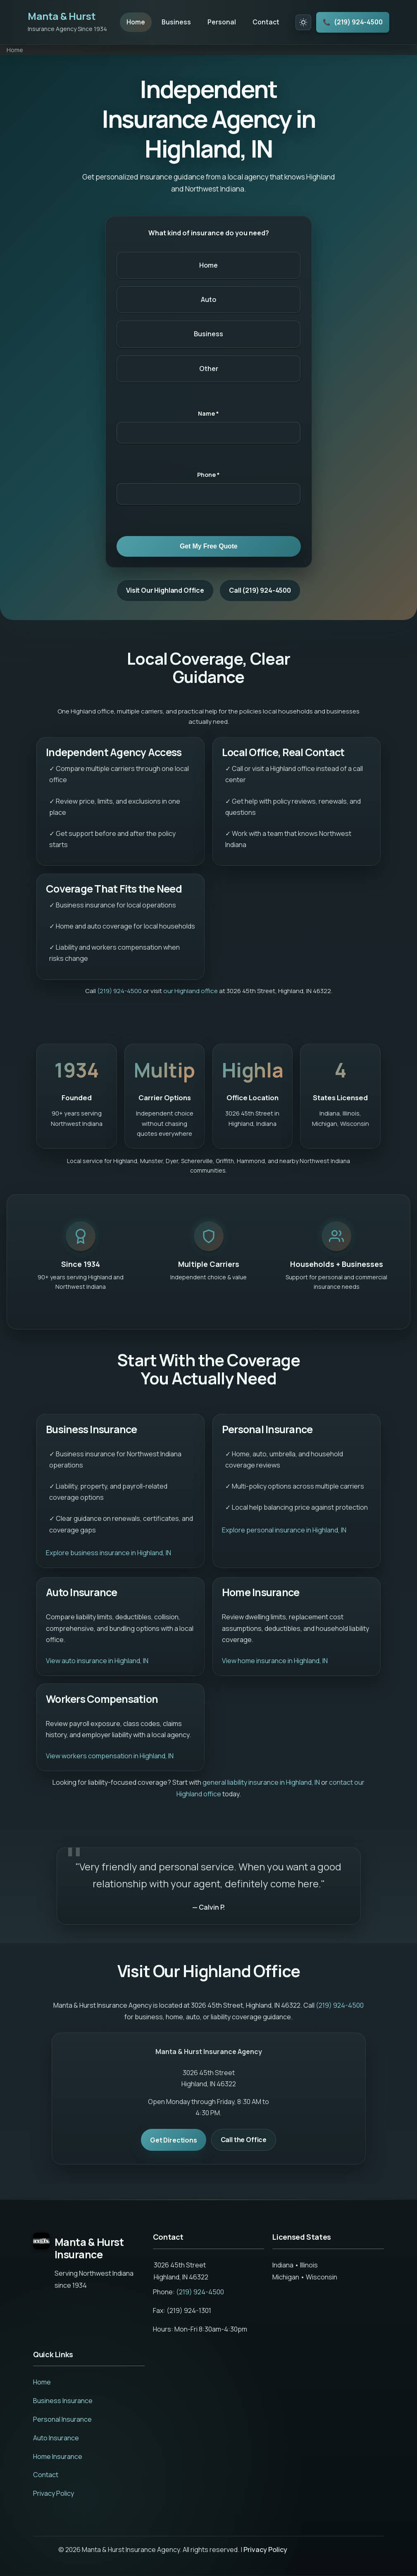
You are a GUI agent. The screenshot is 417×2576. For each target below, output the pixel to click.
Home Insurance (57, 2456)
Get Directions (173, 2140)
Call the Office (244, 2140)
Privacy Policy (53, 2493)
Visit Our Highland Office (165, 590)
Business (176, 22)
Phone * (208, 475)
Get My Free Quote (209, 546)
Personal (221, 22)
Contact (266, 22)
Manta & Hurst (62, 16)
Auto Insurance (56, 2438)
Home (135, 22)
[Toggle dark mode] (303, 22)
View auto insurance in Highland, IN (97, 1661)
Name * (208, 414)
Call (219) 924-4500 (260, 590)
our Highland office (190, 991)
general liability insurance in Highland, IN (261, 1783)
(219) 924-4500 (352, 22)
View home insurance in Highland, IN (275, 1661)
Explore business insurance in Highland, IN (108, 1553)
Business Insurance (63, 2401)
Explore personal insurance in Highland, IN (284, 1530)
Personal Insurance (62, 2419)
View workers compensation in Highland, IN (110, 1756)
